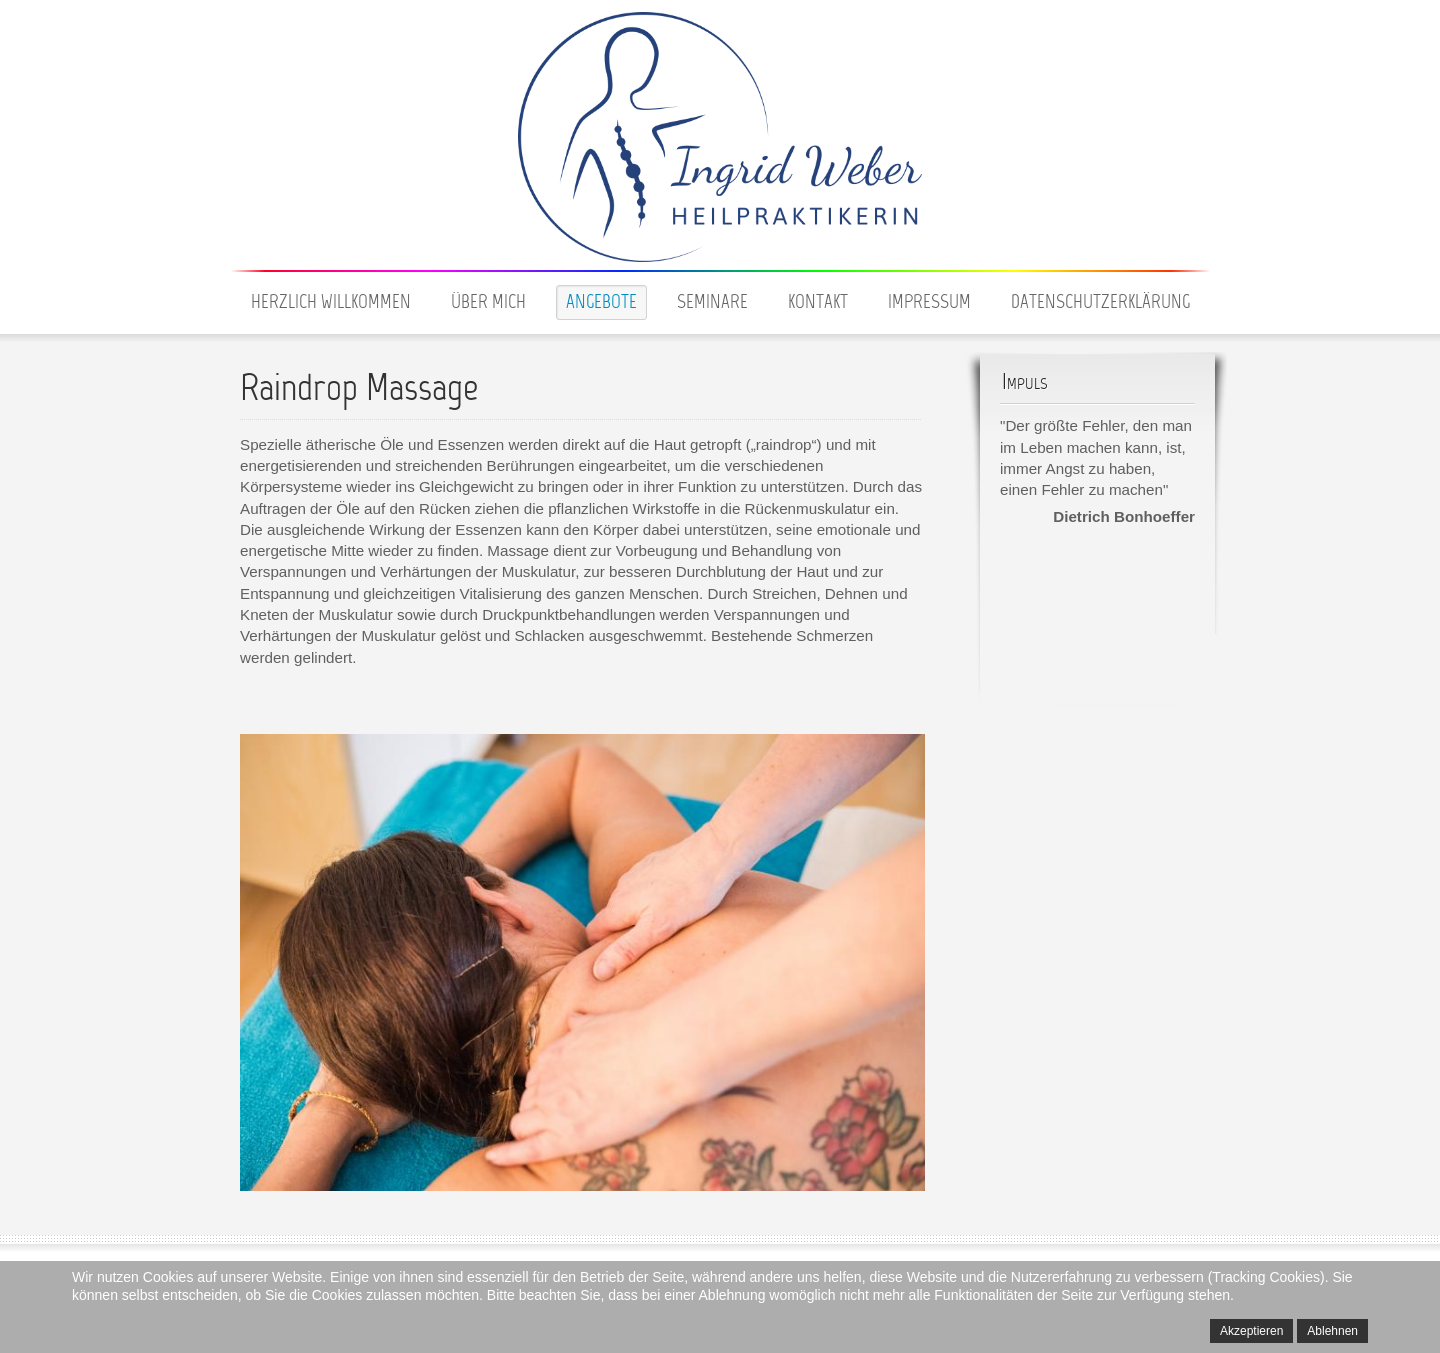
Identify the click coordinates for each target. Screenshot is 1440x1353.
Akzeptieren (1251, 1331)
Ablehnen (1332, 1331)
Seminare (712, 303)
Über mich (488, 303)
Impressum (929, 303)
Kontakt (818, 303)
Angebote (601, 303)
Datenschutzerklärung (1100, 303)
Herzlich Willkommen (331, 303)
